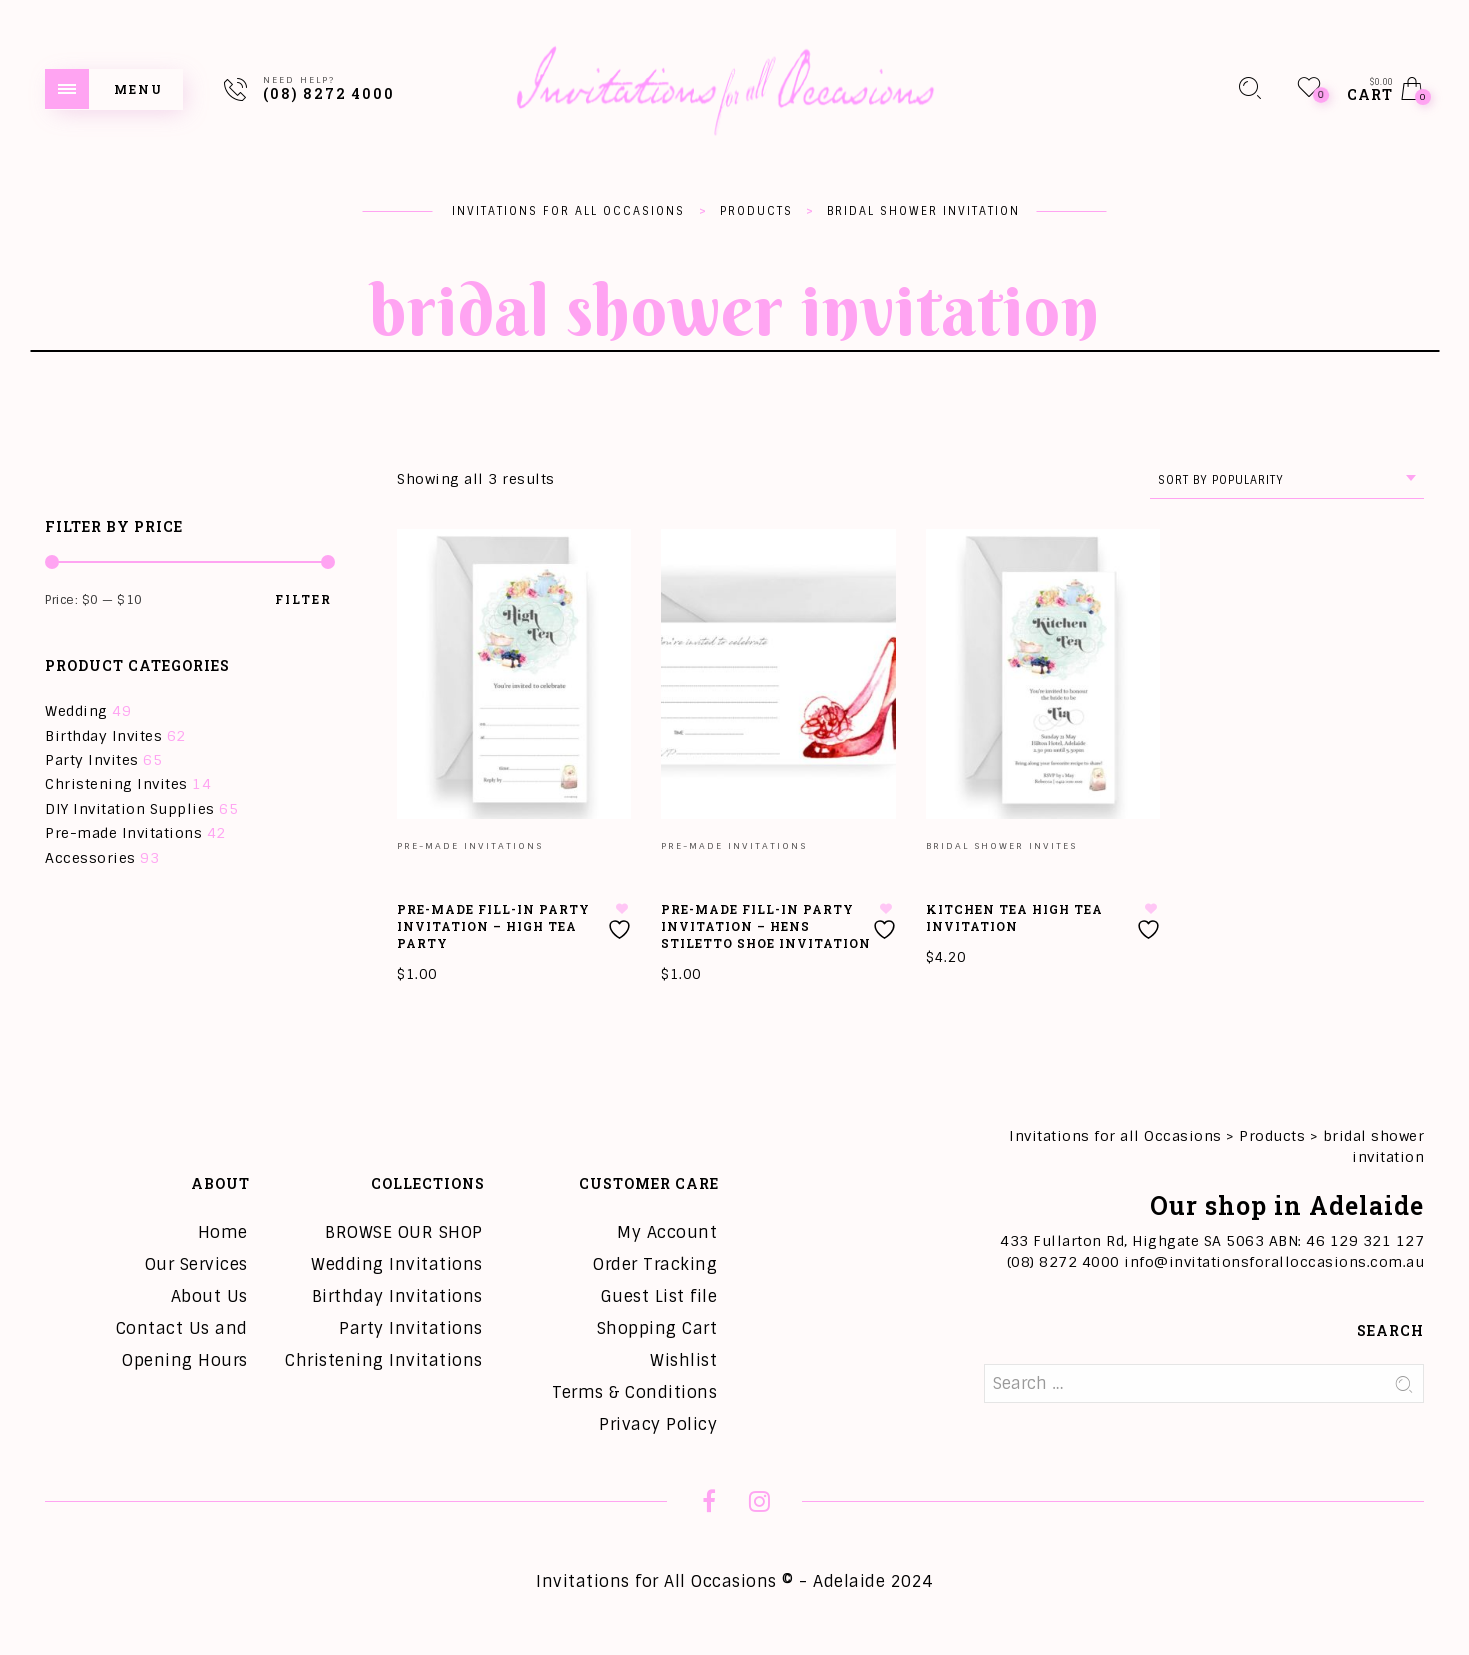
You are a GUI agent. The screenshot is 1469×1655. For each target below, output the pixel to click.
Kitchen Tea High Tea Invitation (1014, 917)
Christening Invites (116, 784)
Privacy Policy (658, 1424)
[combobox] (1287, 480)
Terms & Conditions (634, 1392)
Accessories (90, 858)
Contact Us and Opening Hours (182, 1344)
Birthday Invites (103, 736)
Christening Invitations (384, 1360)
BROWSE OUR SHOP (404, 1232)
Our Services (196, 1264)
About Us (209, 1296)
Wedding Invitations (397, 1264)
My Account (667, 1232)
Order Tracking (655, 1264)
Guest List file (659, 1296)
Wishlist (683, 1360)
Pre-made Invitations (123, 833)
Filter (303, 599)
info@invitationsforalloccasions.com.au (1274, 1262)
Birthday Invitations (397, 1296)
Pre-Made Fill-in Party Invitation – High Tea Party (493, 926)
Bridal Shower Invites (1001, 846)
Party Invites (92, 760)
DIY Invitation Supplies (130, 809)
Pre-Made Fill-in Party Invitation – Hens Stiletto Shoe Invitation (766, 926)
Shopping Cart (657, 1328)
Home (223, 1232)
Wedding (76, 711)
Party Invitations (411, 1328)
